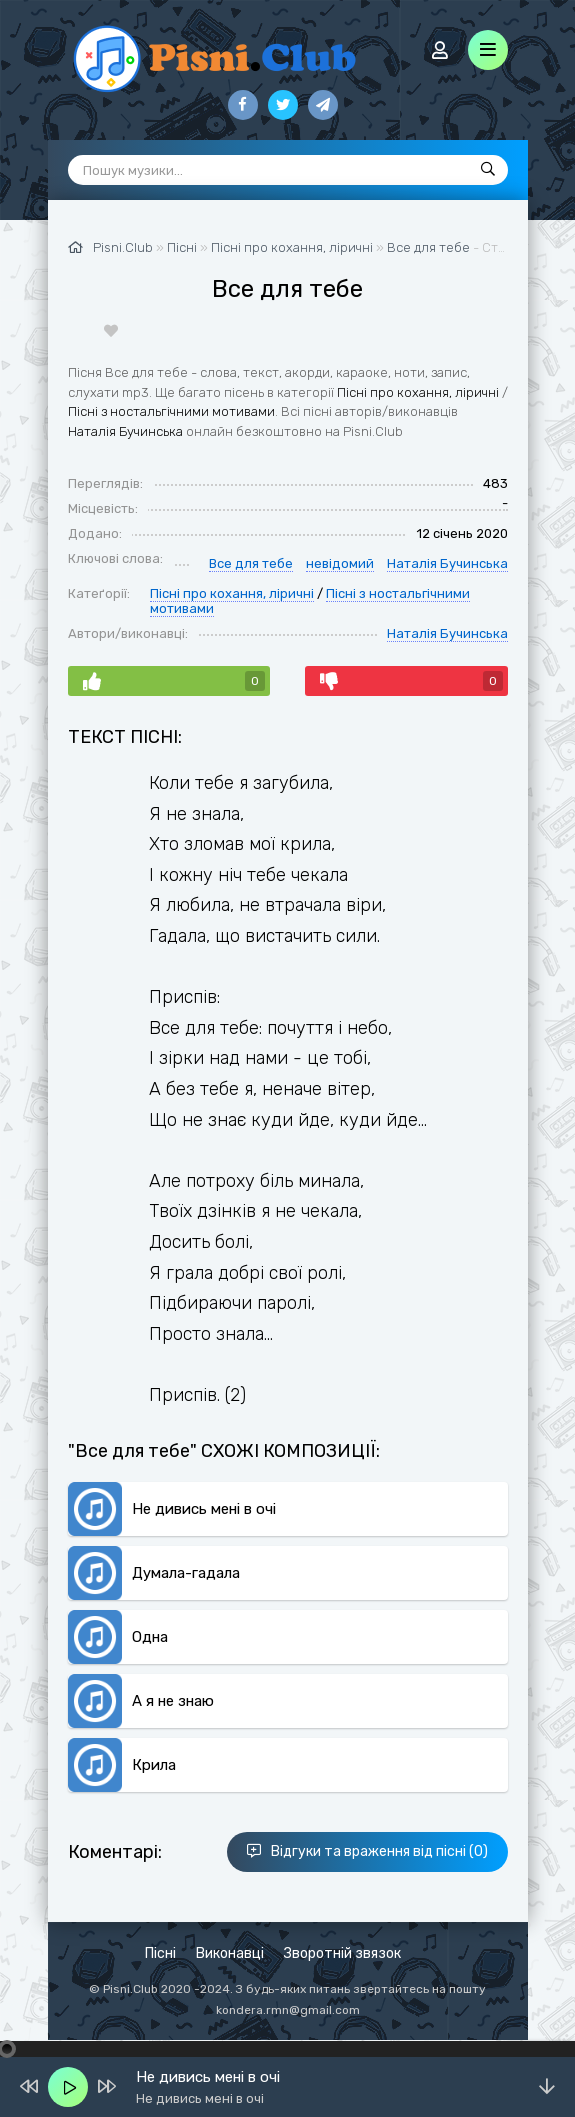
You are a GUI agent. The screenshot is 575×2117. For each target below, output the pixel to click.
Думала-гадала (186, 1573)
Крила (154, 1765)
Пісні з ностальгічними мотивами (171, 411)
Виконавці (230, 1953)
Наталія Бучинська (125, 431)
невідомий (340, 563)
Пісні (160, 1953)
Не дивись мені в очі (204, 1509)
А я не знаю (173, 1701)
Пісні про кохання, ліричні (418, 392)
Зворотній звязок (342, 1953)
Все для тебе (428, 247)
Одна (150, 1637)
